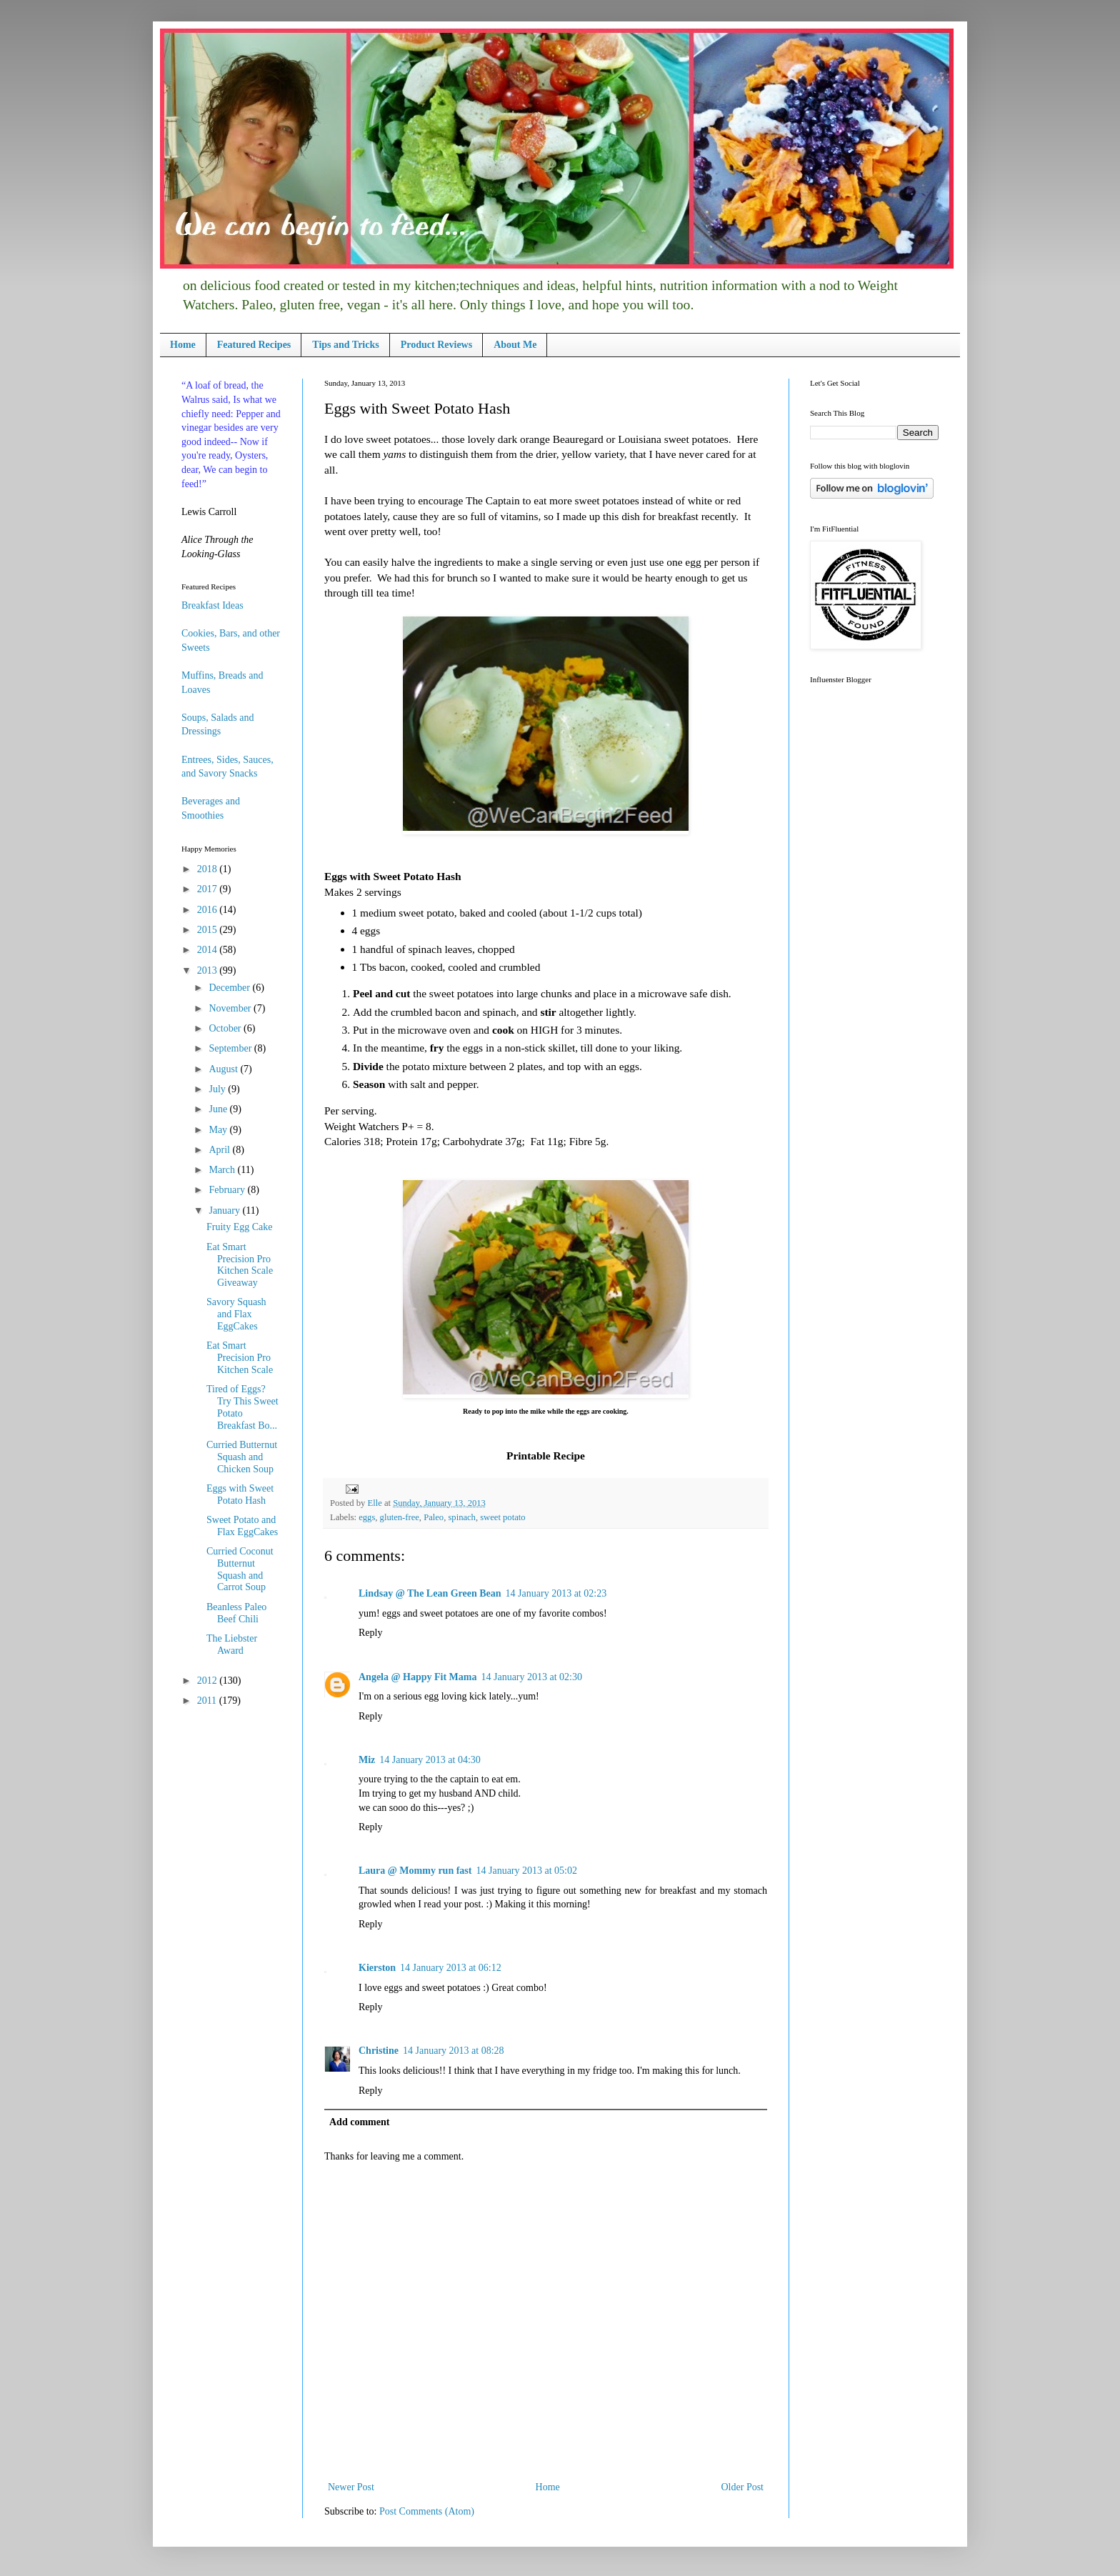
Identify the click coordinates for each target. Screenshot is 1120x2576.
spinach (461, 1517)
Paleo (434, 1517)
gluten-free (399, 1517)
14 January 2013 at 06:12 (450, 1967)
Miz (367, 1759)
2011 (208, 1700)
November (231, 1008)
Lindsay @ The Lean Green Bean (430, 1593)
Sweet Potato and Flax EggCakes (242, 1525)
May (219, 1129)
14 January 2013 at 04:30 (430, 1759)
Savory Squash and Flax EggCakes (236, 1314)
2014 (208, 949)
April (220, 1149)
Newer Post (351, 2487)
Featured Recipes (254, 344)
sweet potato (502, 1517)
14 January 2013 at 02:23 (556, 1593)
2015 (208, 929)
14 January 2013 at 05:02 (526, 1870)
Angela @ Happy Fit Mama (417, 1677)
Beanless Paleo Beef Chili (236, 1613)
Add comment (359, 2122)
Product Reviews (436, 344)
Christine (379, 2050)
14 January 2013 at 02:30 (531, 1677)
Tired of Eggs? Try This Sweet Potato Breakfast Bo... (242, 1407)
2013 (208, 970)
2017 (208, 889)
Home (183, 344)
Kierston (377, 1967)
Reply (370, 1632)
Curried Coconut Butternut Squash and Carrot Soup (240, 1569)
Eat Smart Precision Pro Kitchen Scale (239, 1357)
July (218, 1089)
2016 (208, 909)
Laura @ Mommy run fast (415, 1870)
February (228, 1189)
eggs (367, 1517)
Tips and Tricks (345, 344)
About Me (515, 344)
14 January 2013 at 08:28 (453, 2050)
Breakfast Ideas (212, 605)
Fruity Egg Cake (239, 1227)
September (231, 1048)
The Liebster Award (231, 1644)
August (224, 1069)
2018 (208, 869)
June (219, 1109)
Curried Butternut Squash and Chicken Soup (241, 1456)
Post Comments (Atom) (426, 2511)
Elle (375, 1503)
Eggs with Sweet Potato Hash (240, 1494)
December (230, 987)
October (226, 1028)
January (225, 1210)
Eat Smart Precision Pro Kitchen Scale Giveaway (239, 1265)
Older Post (742, 2487)
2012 (208, 1680)
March (223, 1169)
